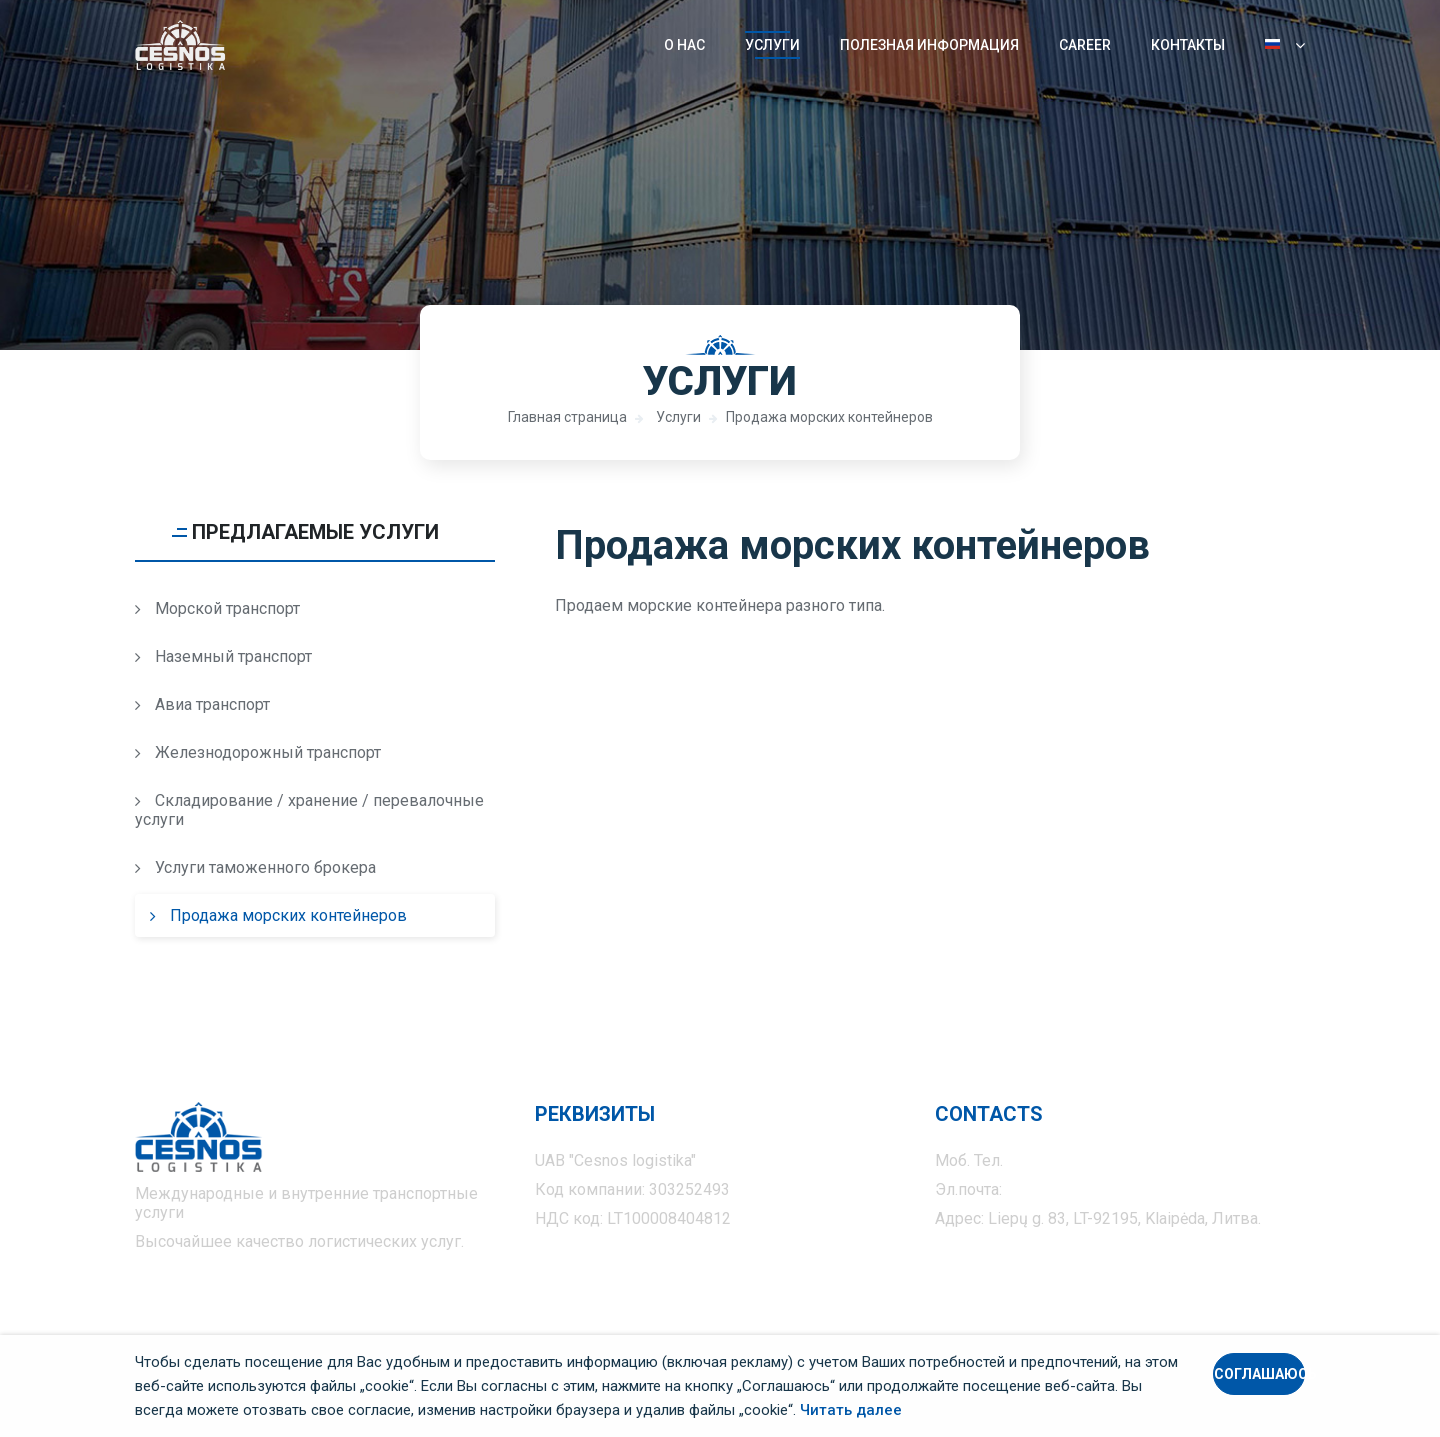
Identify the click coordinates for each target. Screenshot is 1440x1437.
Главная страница (567, 417)
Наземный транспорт (223, 656)
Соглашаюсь (1259, 1374)
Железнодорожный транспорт (258, 752)
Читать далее (851, 1410)
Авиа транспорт (202, 704)
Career (1085, 45)
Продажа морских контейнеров (829, 417)
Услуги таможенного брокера (255, 867)
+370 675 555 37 (1067, 1160)
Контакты (1188, 45)
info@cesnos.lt (1058, 1189)
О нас (684, 45)
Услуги (772, 45)
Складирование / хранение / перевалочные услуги (309, 810)
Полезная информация (929, 45)
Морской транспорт (217, 608)
